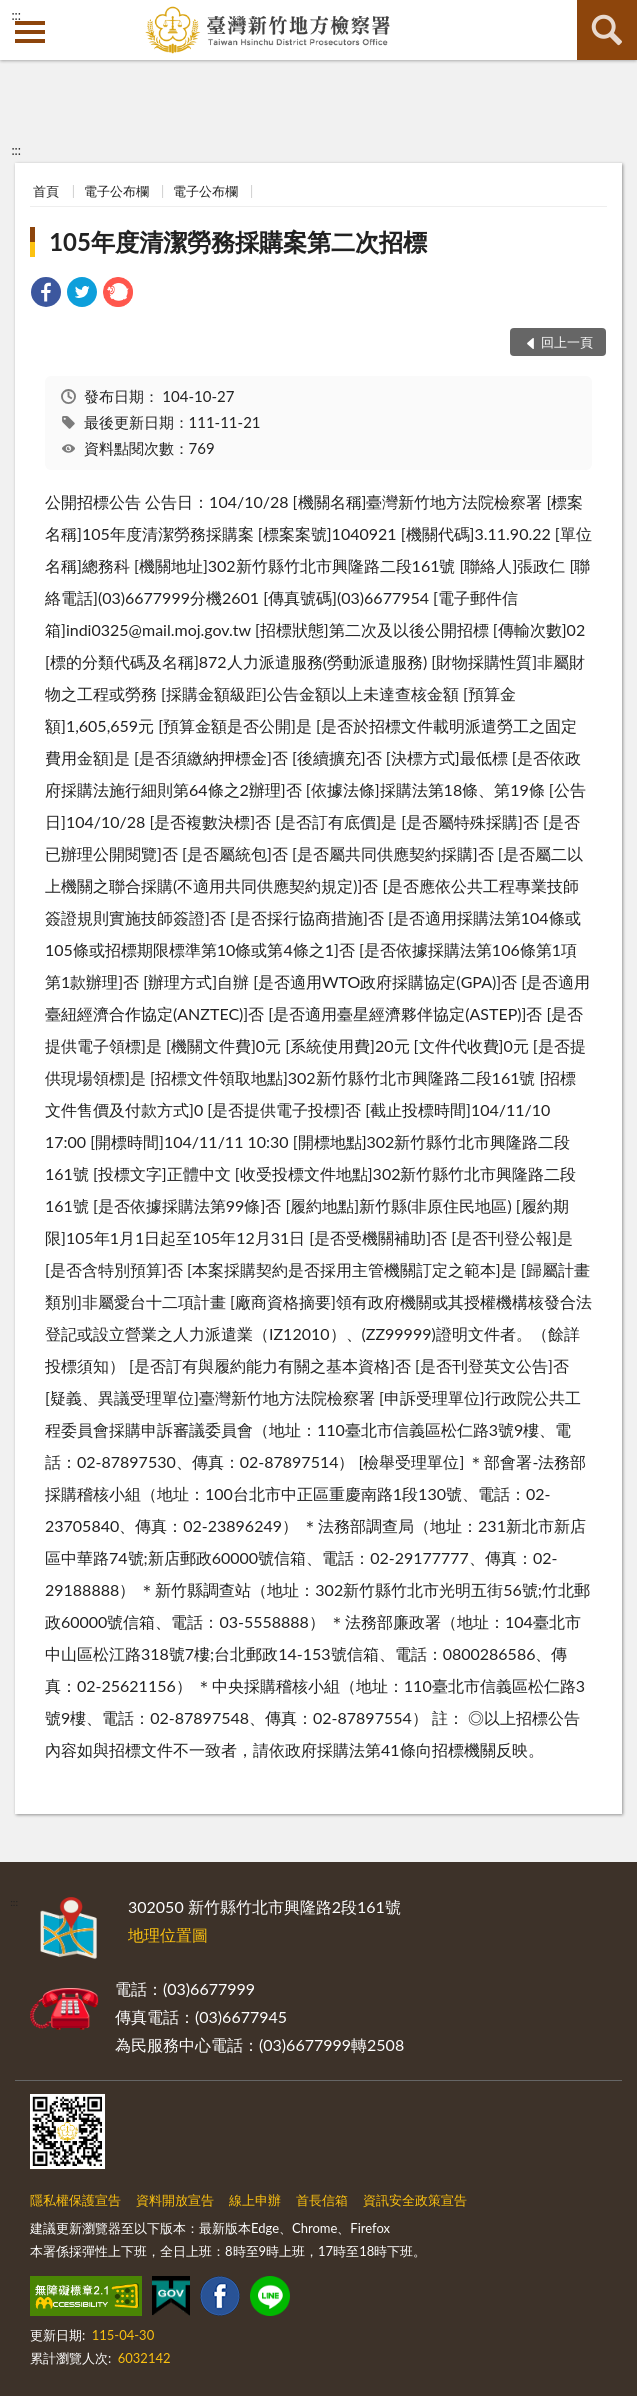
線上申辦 (255, 2200)
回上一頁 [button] (567, 342)
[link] (46, 294)
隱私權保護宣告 (75, 2200)
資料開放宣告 (175, 2200)
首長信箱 (322, 2200)
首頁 (46, 191)
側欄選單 (30, 32)
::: (16, 15)
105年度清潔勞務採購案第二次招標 (238, 241)
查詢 (607, 30)
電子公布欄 (116, 191)
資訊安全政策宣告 (415, 2200)
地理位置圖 (168, 1934)
